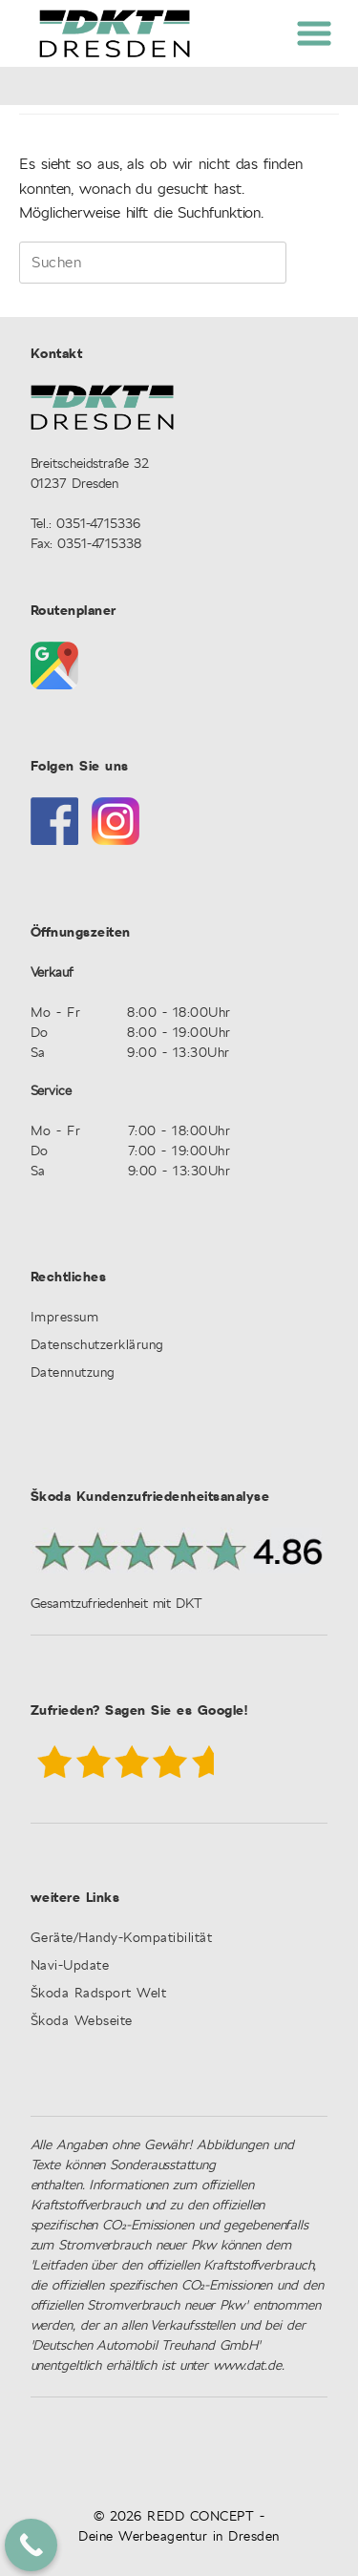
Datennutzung (73, 1373)
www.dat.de (247, 2365)
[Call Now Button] (31, 2545)
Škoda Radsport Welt (99, 1994)
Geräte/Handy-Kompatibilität (122, 1939)
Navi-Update (70, 1966)
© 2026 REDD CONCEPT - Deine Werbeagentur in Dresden (179, 2526)
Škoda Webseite (82, 2022)
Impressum (65, 1318)
